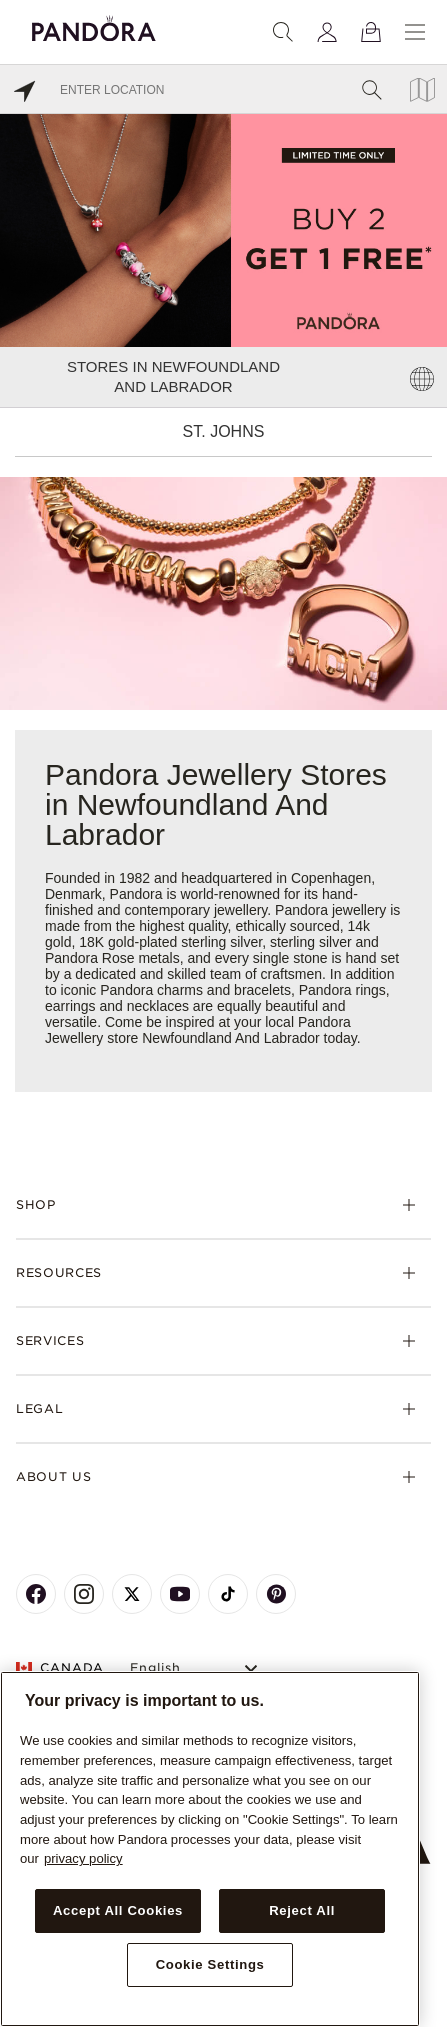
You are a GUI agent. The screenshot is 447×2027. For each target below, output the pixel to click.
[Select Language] (196, 1668)
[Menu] (415, 32)
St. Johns (224, 431)
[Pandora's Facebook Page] (36, 1594)
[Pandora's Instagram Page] (84, 1594)
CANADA (60, 1667)
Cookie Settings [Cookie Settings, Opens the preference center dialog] (210, 1964)
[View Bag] (371, 32)
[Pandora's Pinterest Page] (276, 1594)
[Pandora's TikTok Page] (228, 1594)
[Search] (283, 32)
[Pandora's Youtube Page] (180, 1594)
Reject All (302, 1910)
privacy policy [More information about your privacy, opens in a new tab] (83, 1858)
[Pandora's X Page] (132, 1594)
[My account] (327, 32)
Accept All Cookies (118, 1910)
